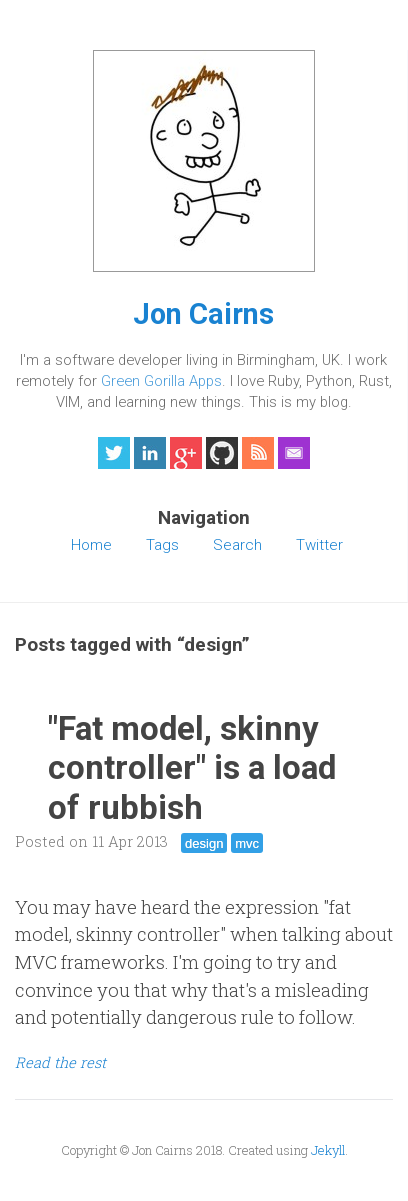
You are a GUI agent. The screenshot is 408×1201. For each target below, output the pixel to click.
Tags (162, 545)
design (204, 842)
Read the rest (60, 1062)
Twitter (319, 545)
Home (91, 545)
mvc (247, 842)
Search (237, 545)
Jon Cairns (203, 314)
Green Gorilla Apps (161, 381)
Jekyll (328, 1150)
